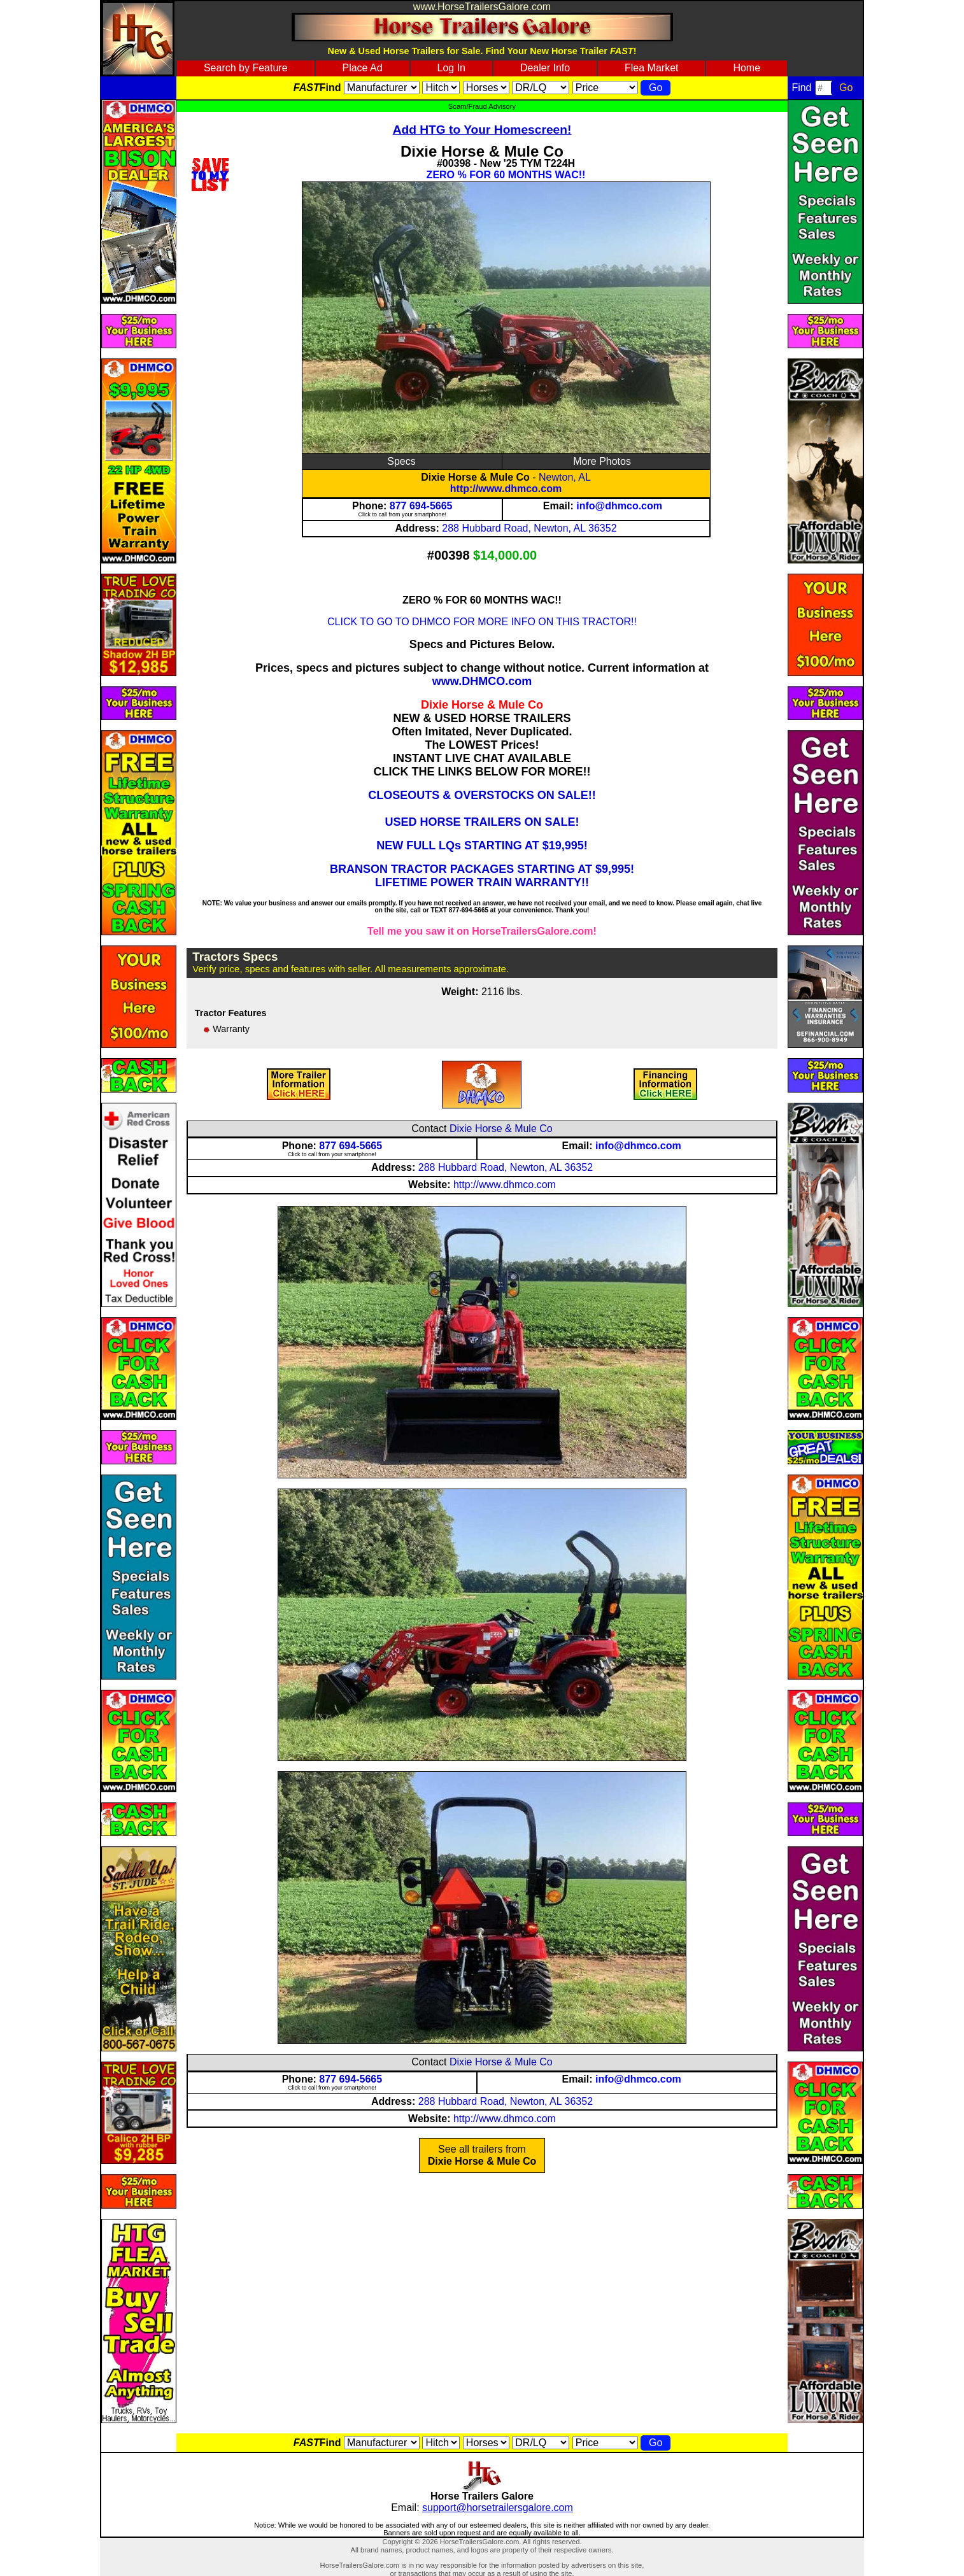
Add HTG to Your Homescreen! (482, 129)
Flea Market (651, 67)
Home (746, 67)
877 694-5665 (421, 505)
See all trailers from (482, 2155)
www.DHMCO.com (482, 681)
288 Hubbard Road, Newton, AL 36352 (529, 528)
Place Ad (362, 67)
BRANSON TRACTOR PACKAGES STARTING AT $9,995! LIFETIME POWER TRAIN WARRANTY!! (482, 876)
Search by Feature (246, 67)
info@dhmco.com (619, 505)
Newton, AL (565, 477)
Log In (451, 67)
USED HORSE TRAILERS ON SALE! (482, 822)
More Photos (602, 461)
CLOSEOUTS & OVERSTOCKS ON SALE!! (482, 795)
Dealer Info (545, 67)
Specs (401, 461)
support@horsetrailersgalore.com (497, 2507)
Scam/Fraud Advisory (482, 106)
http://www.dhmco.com (506, 488)
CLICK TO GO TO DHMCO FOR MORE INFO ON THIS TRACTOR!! (482, 621)
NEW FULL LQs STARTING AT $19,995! (481, 845)
